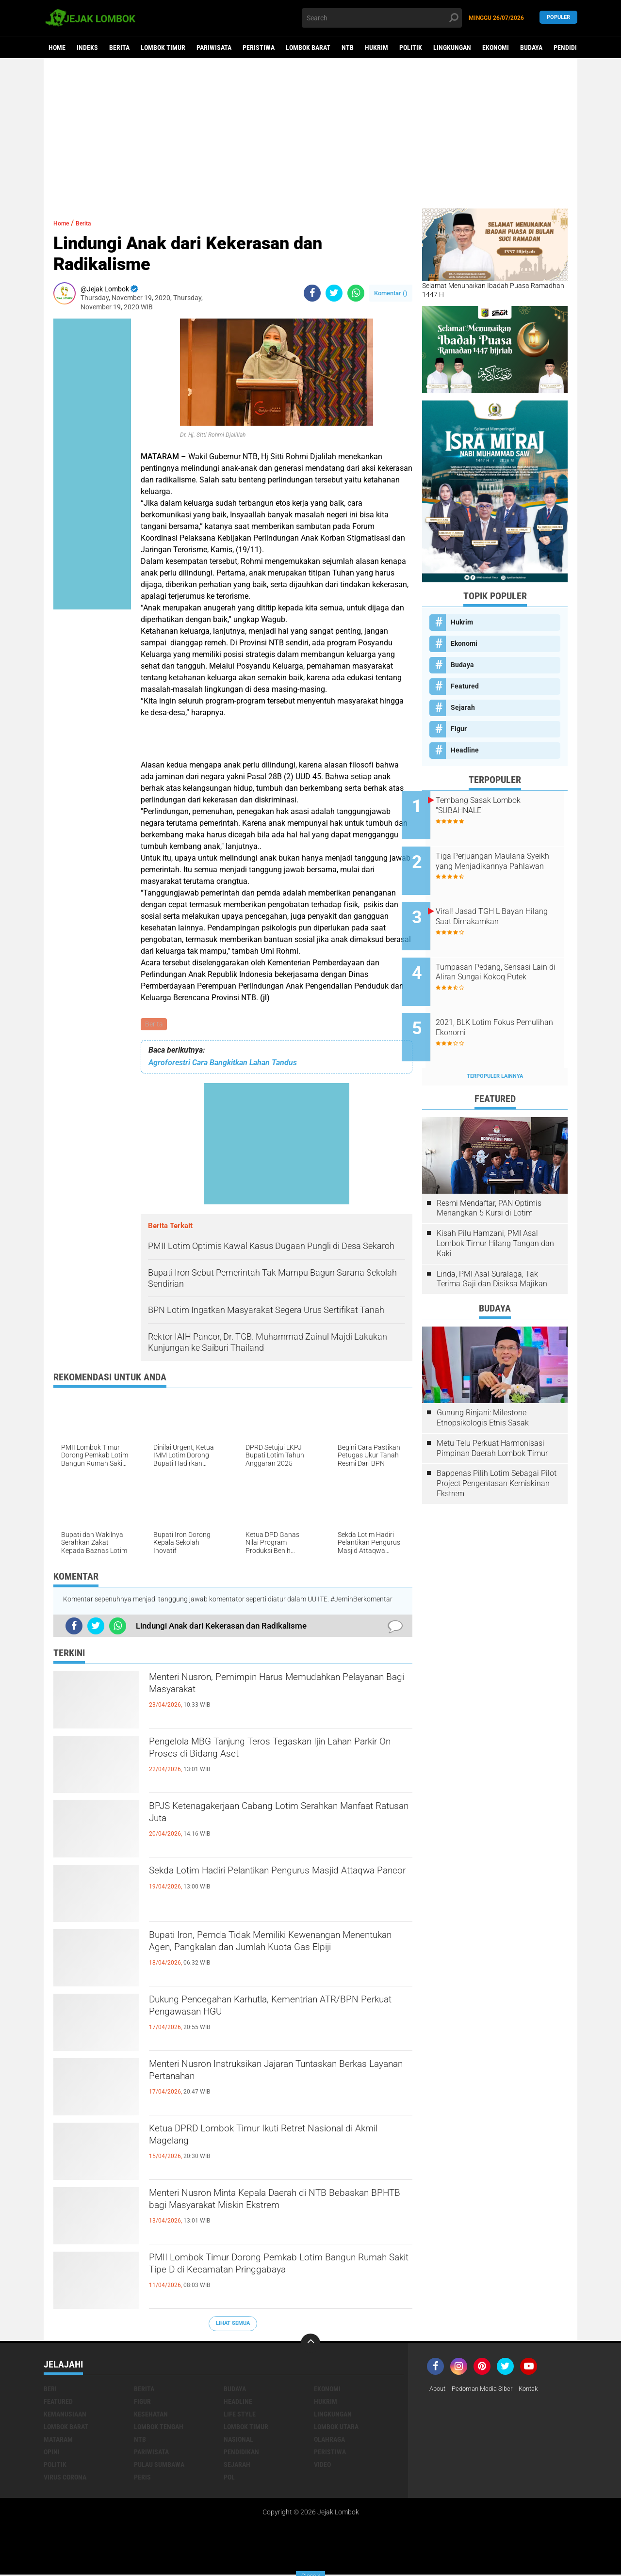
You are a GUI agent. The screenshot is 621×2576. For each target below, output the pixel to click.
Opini (52, 2453)
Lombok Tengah (158, 2428)
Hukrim (376, 47)
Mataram (58, 2441)
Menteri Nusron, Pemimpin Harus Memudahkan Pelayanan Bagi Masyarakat (279, 1688)
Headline (465, 750)
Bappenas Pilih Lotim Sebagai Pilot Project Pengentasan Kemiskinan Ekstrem (496, 1451)
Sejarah (463, 707)
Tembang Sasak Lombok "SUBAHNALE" (498, 805)
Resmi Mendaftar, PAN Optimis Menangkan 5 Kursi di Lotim (489, 1175)
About (438, 2390)
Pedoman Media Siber (487, 2390)
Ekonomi (495, 47)
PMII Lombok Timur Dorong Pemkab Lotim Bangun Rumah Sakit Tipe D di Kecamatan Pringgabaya (267, 2277)
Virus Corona (65, 2478)
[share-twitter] (334, 293)
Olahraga (329, 2441)
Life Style (240, 2415)
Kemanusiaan (65, 2415)
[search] (382, 18)
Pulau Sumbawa (159, 2466)
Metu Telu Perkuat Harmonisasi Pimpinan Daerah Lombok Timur (492, 1415)
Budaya (531, 47)
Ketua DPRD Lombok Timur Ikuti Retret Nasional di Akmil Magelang (255, 2140)
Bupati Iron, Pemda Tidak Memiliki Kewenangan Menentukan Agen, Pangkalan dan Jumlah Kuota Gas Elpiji (279, 1955)
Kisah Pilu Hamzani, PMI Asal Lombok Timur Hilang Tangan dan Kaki (495, 1211)
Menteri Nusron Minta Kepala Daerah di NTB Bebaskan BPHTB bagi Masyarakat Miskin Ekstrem (269, 2213)
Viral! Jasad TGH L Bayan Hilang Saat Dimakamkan (500, 903)
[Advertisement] (310, 133)
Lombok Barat (308, 47)
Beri (50, 2390)
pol (229, 2478)
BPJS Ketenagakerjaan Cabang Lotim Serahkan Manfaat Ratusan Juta (277, 1817)
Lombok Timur (163, 47)
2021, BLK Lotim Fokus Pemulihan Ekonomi (495, 1001)
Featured (465, 686)
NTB (348, 47)
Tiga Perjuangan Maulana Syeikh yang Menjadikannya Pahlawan (504, 859)
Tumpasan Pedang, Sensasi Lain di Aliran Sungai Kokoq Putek (503, 957)
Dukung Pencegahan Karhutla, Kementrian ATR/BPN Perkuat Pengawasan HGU (263, 2011)
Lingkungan (452, 47)
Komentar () (391, 293)
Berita (119, 47)
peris (142, 2478)
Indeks (87, 47)
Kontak (537, 2390)
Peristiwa (259, 47)
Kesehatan (151, 2415)
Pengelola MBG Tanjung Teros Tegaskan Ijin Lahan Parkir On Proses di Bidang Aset (269, 1753)
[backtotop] (310, 2344)
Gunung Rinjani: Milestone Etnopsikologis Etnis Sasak (483, 1385)
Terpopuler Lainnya (495, 1043)
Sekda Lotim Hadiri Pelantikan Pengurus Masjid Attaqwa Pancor (278, 1882)
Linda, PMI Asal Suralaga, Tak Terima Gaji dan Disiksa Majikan (492, 1246)
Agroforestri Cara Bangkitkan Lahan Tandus (222, 1064)
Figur (459, 729)
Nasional (238, 2441)
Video (322, 2466)
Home (57, 47)
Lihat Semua (233, 2324)
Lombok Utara (336, 2428)
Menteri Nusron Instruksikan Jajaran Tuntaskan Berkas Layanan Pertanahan (278, 2075)
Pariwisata (213, 47)
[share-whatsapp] (355, 293)
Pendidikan (571, 47)
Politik (410, 47)
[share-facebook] (312, 293)
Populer (558, 18)
